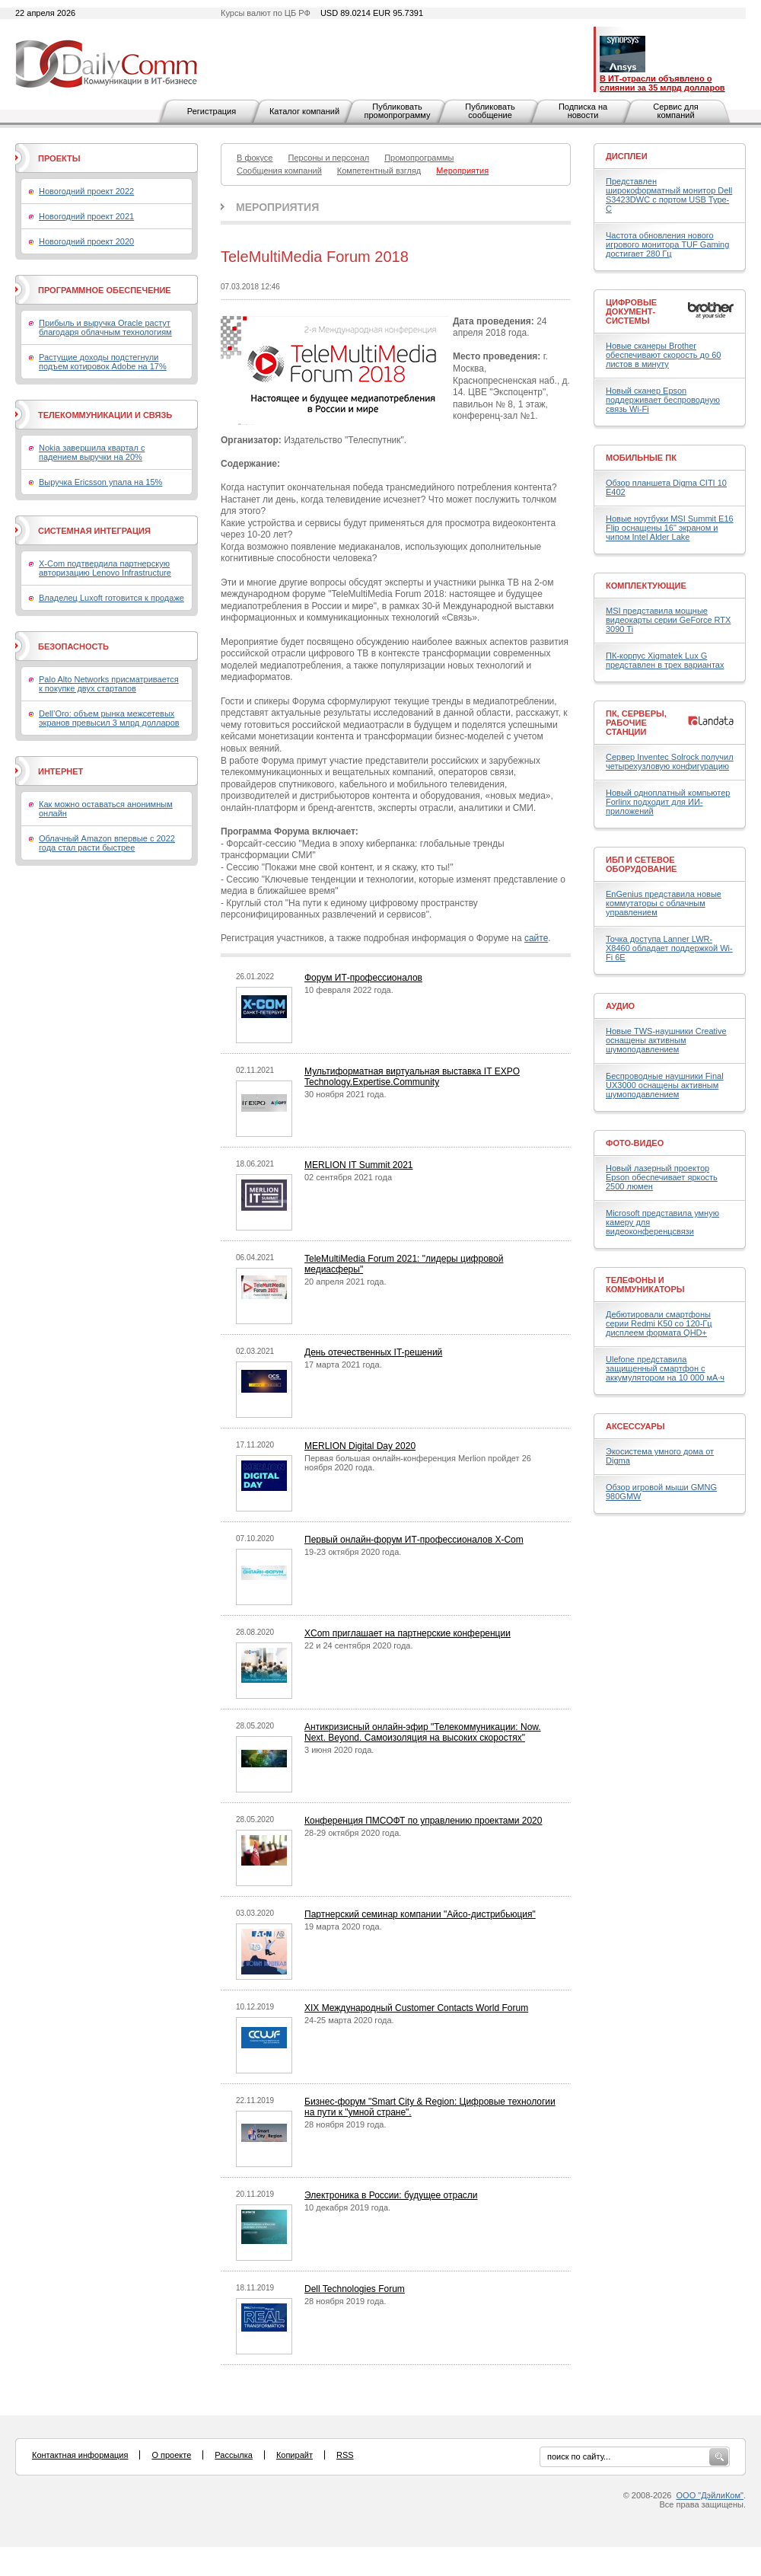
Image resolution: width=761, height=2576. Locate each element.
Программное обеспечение (104, 290)
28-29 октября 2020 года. (352, 1832)
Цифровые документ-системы (631, 311)
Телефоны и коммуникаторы (645, 1284)
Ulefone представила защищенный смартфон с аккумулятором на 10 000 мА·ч (665, 1368)
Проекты (59, 158)
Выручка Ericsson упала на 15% (100, 482)
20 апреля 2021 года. (345, 1281)
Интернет (60, 771)
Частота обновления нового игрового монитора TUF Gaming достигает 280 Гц (667, 244)
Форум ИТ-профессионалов (363, 977)
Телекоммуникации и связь (105, 415)
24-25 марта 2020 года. (349, 2020)
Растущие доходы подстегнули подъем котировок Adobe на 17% (103, 362)
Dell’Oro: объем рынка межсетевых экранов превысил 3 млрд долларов (109, 718)
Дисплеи (627, 156)
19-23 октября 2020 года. (352, 1551)
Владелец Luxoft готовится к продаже (111, 597)
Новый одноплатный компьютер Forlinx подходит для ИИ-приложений (668, 802)
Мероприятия (277, 207)
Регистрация (211, 111)
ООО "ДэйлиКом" (710, 2495)
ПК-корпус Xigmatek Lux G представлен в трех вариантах (665, 660)
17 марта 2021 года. (343, 1364)
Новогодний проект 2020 (86, 241)
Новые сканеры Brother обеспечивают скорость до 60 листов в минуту (663, 355)
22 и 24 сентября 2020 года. (358, 1645)
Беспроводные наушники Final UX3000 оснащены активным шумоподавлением (665, 1085)
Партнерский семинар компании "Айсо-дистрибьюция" (420, 1914)
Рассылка (234, 2454)
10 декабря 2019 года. (347, 2207)
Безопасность (73, 646)
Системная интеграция (94, 530)
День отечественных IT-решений (373, 1352)
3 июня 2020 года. (339, 1749)
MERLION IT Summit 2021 (358, 1165)
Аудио (620, 1005)
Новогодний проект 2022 (86, 191)
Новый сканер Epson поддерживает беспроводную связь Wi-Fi (663, 399)
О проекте (171, 2454)
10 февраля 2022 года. (348, 989)
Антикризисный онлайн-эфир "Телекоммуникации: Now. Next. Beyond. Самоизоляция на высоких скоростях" (422, 1732)
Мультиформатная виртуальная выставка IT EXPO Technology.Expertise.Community (412, 1076)
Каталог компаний (304, 111)
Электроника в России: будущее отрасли (391, 2195)
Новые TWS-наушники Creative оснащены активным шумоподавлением (666, 1040)
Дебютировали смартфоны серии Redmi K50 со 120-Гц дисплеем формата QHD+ (659, 1323)
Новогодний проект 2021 (86, 216)
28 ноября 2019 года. (345, 2124)
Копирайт (294, 2454)
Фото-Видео (635, 1143)
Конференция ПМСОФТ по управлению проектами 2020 (423, 1820)
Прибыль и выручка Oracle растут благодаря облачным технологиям (105, 327)
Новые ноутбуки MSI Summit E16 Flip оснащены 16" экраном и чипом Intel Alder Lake (670, 527)
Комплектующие (646, 585)
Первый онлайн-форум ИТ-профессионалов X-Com (414, 1539)
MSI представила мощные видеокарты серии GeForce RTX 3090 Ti (668, 620)
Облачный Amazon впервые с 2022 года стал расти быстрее (107, 843)
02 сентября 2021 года (348, 1177)
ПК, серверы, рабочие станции (636, 722)
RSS (345, 2454)
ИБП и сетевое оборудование (641, 864)
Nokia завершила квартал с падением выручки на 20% (92, 452)
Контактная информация (80, 2454)
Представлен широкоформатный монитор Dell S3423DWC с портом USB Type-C (669, 195)
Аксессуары (635, 1426)
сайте (536, 938)
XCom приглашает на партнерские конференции (407, 1633)
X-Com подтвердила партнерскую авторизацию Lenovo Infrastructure (105, 568)
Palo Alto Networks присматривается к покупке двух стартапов (109, 684)
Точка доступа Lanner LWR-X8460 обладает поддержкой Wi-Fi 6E (669, 948)
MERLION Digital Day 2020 (360, 1446)
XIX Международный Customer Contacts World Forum (416, 2008)
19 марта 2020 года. (343, 1926)
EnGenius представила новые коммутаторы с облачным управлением (663, 903)
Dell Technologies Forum (354, 2289)
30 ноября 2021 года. (345, 1094)
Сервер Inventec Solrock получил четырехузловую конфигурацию (670, 761)
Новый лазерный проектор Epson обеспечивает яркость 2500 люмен (662, 1177)
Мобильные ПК (641, 457)
